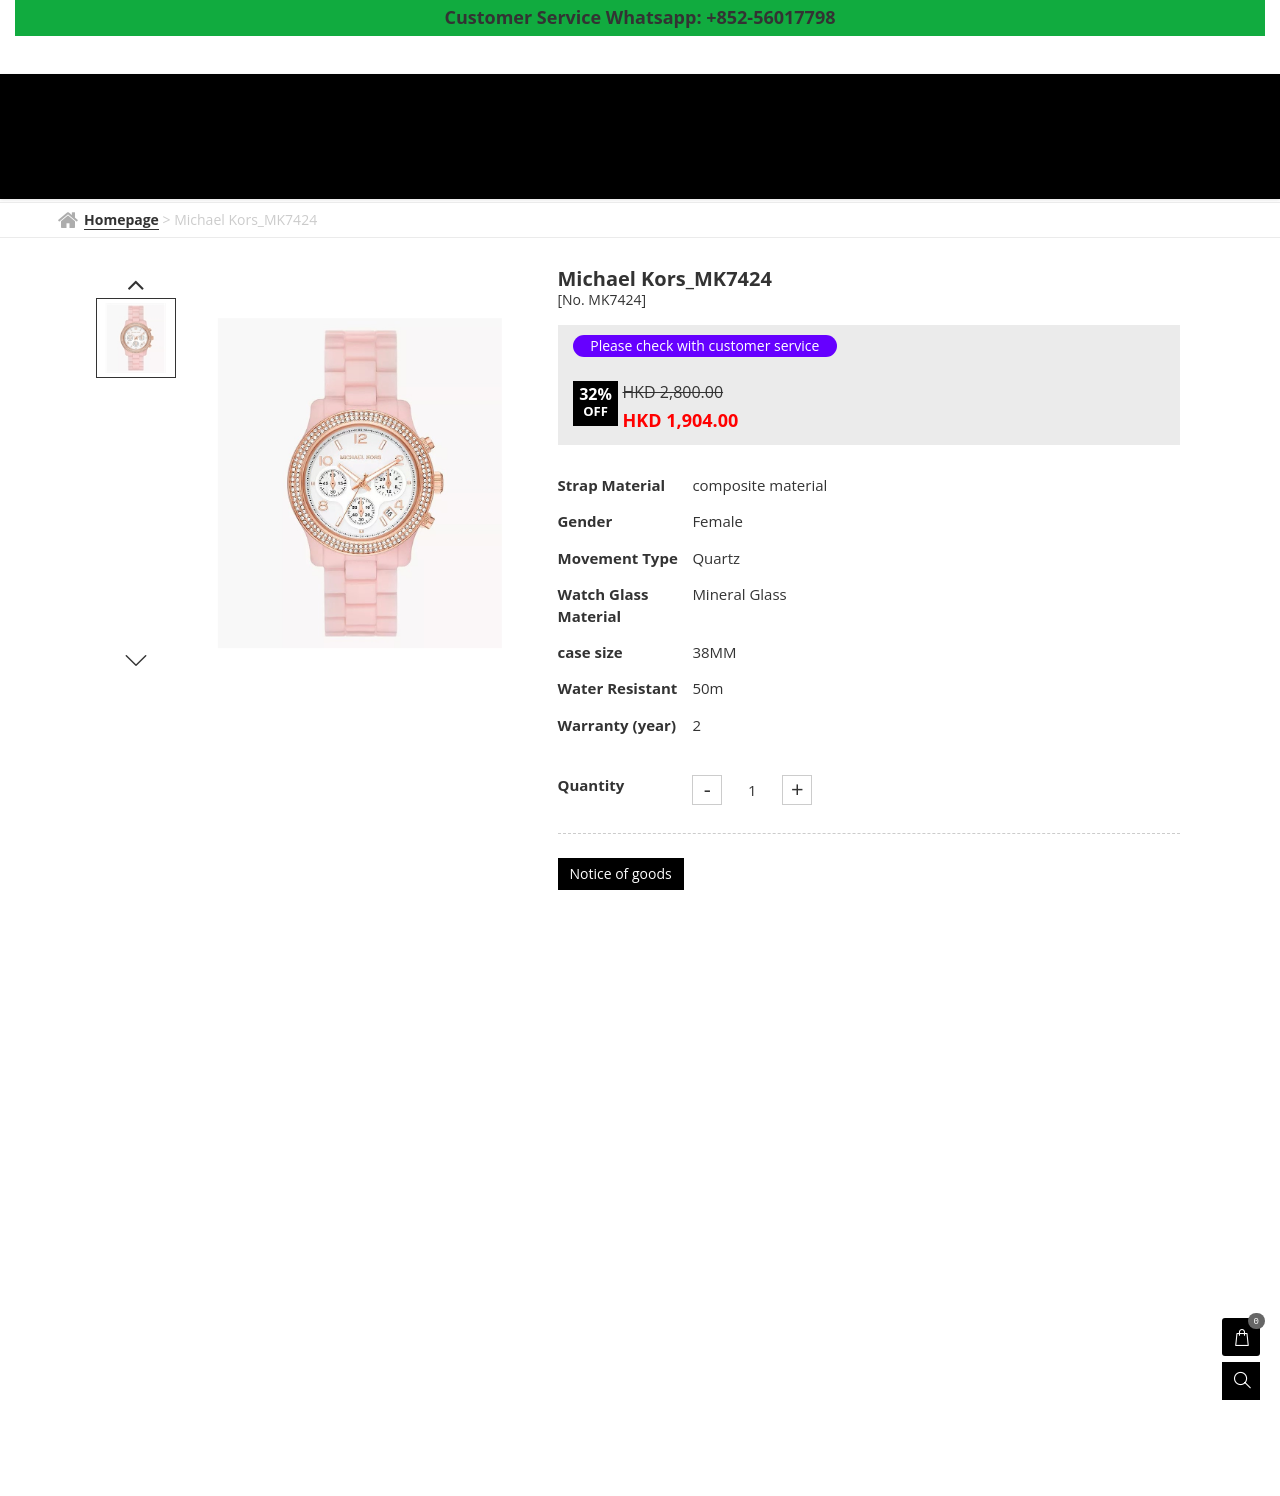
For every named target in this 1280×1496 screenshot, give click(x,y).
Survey (1105, 139)
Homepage (405, 139)
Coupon (914, 139)
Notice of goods (621, 873)
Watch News (613, 139)
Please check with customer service (704, 345)
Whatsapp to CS (423, 172)
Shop (833, 139)
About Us (1012, 139)
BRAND (506, 139)
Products (737, 139)
